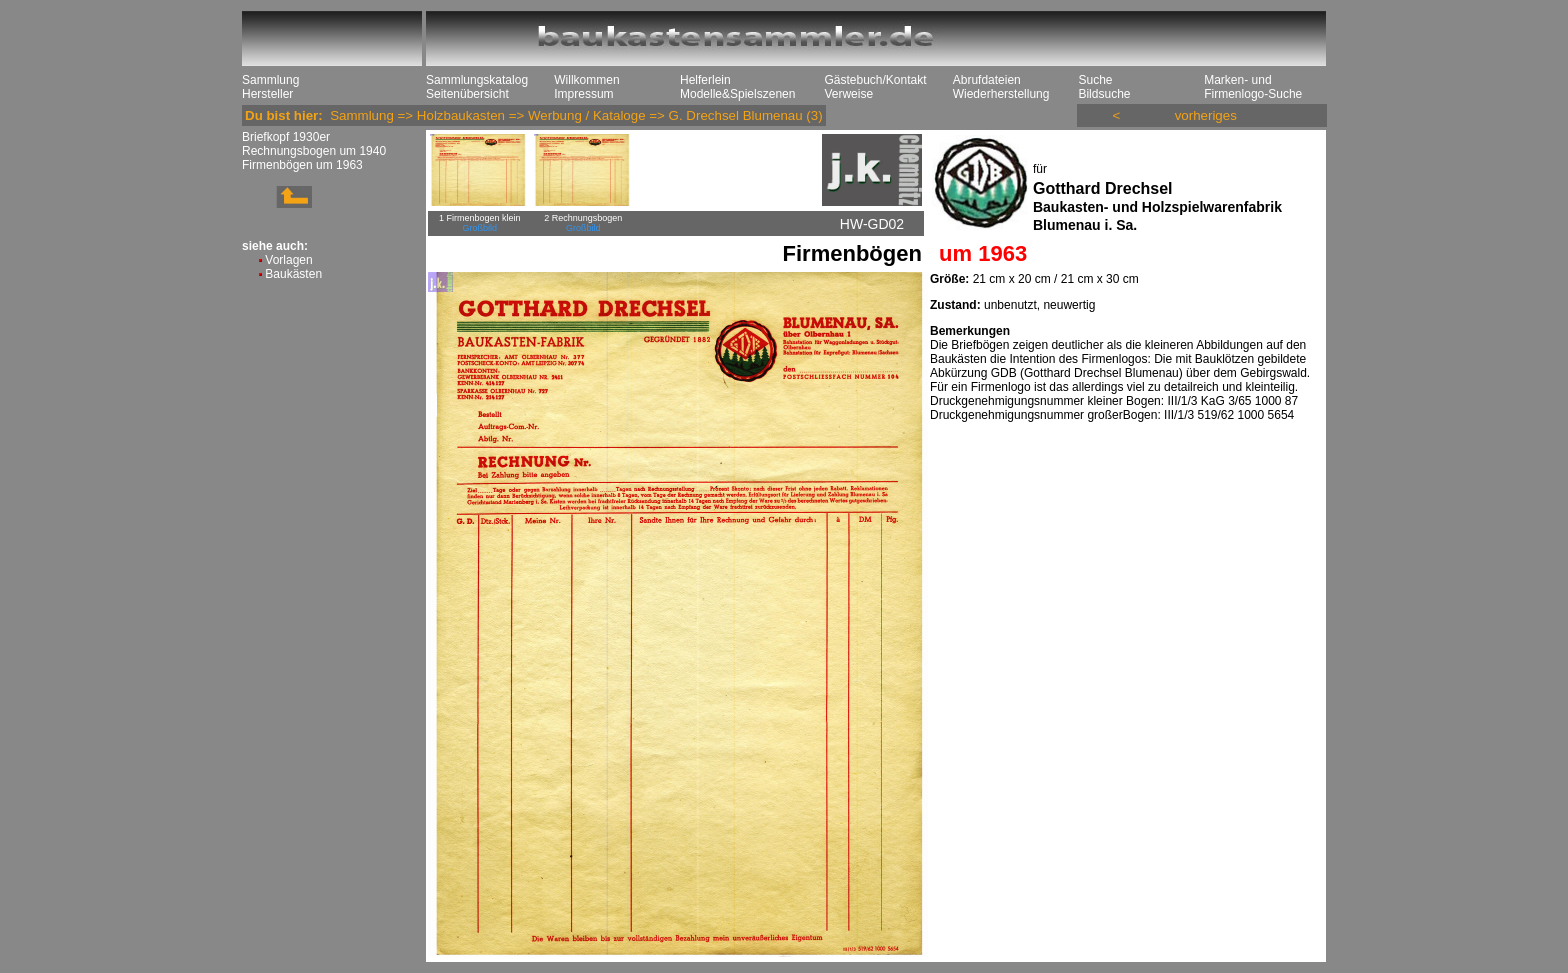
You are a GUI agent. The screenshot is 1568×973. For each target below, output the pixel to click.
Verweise (848, 94)
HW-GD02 (872, 224)
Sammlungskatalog (477, 80)
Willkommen (586, 80)
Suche (1095, 80)
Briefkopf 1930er (286, 137)
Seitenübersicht (467, 94)
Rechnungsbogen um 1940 (314, 151)
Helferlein (705, 80)
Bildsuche (1104, 94)
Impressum (583, 94)
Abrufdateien (987, 80)
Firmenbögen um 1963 (302, 165)
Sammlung (270, 80)
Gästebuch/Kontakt (875, 80)
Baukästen (293, 274)
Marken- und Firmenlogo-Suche (1253, 87)
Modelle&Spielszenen (737, 94)
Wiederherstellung (1001, 94)
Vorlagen (288, 260)
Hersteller (267, 94)
